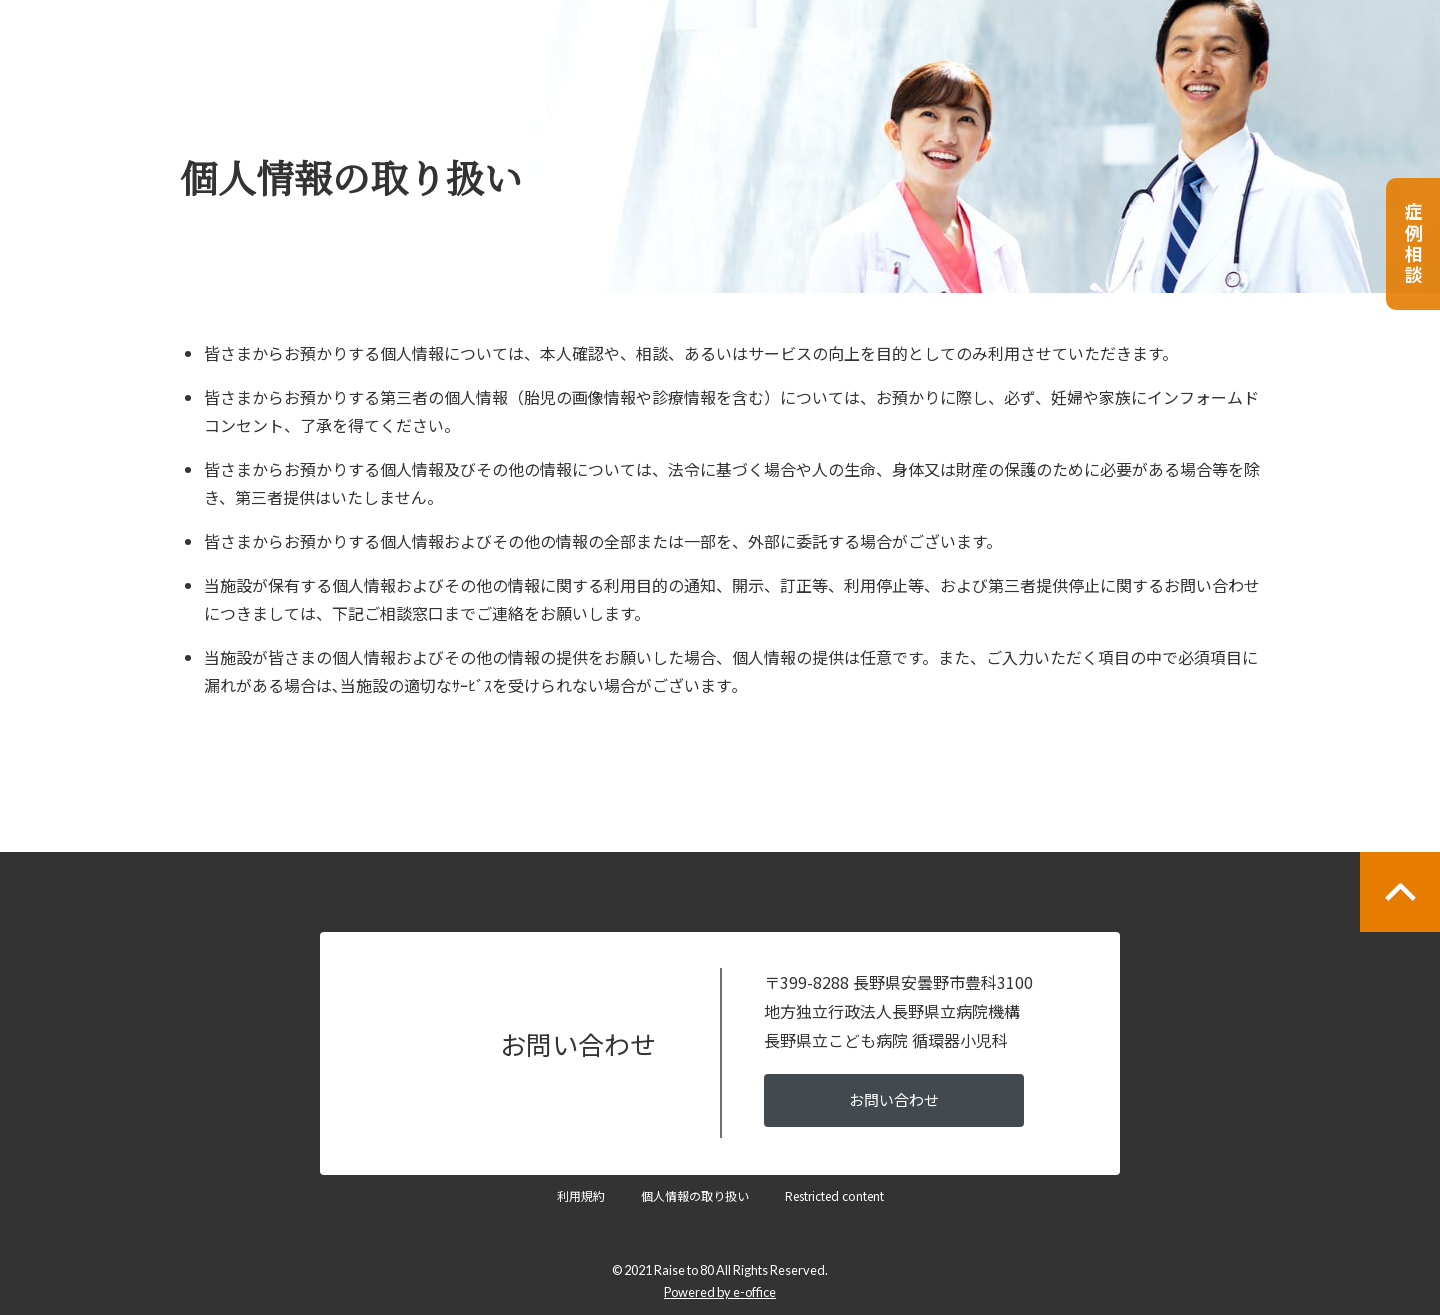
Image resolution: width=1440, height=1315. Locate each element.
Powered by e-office (720, 1292)
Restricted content (834, 1195)
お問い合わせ (894, 1099)
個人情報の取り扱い (695, 1195)
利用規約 (581, 1195)
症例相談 (1414, 244)
